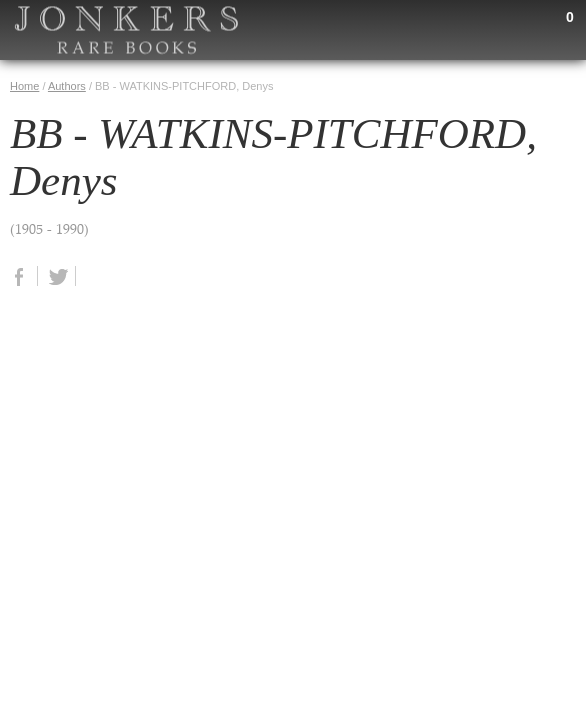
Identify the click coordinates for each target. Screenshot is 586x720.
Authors (67, 86)
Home (24, 86)
